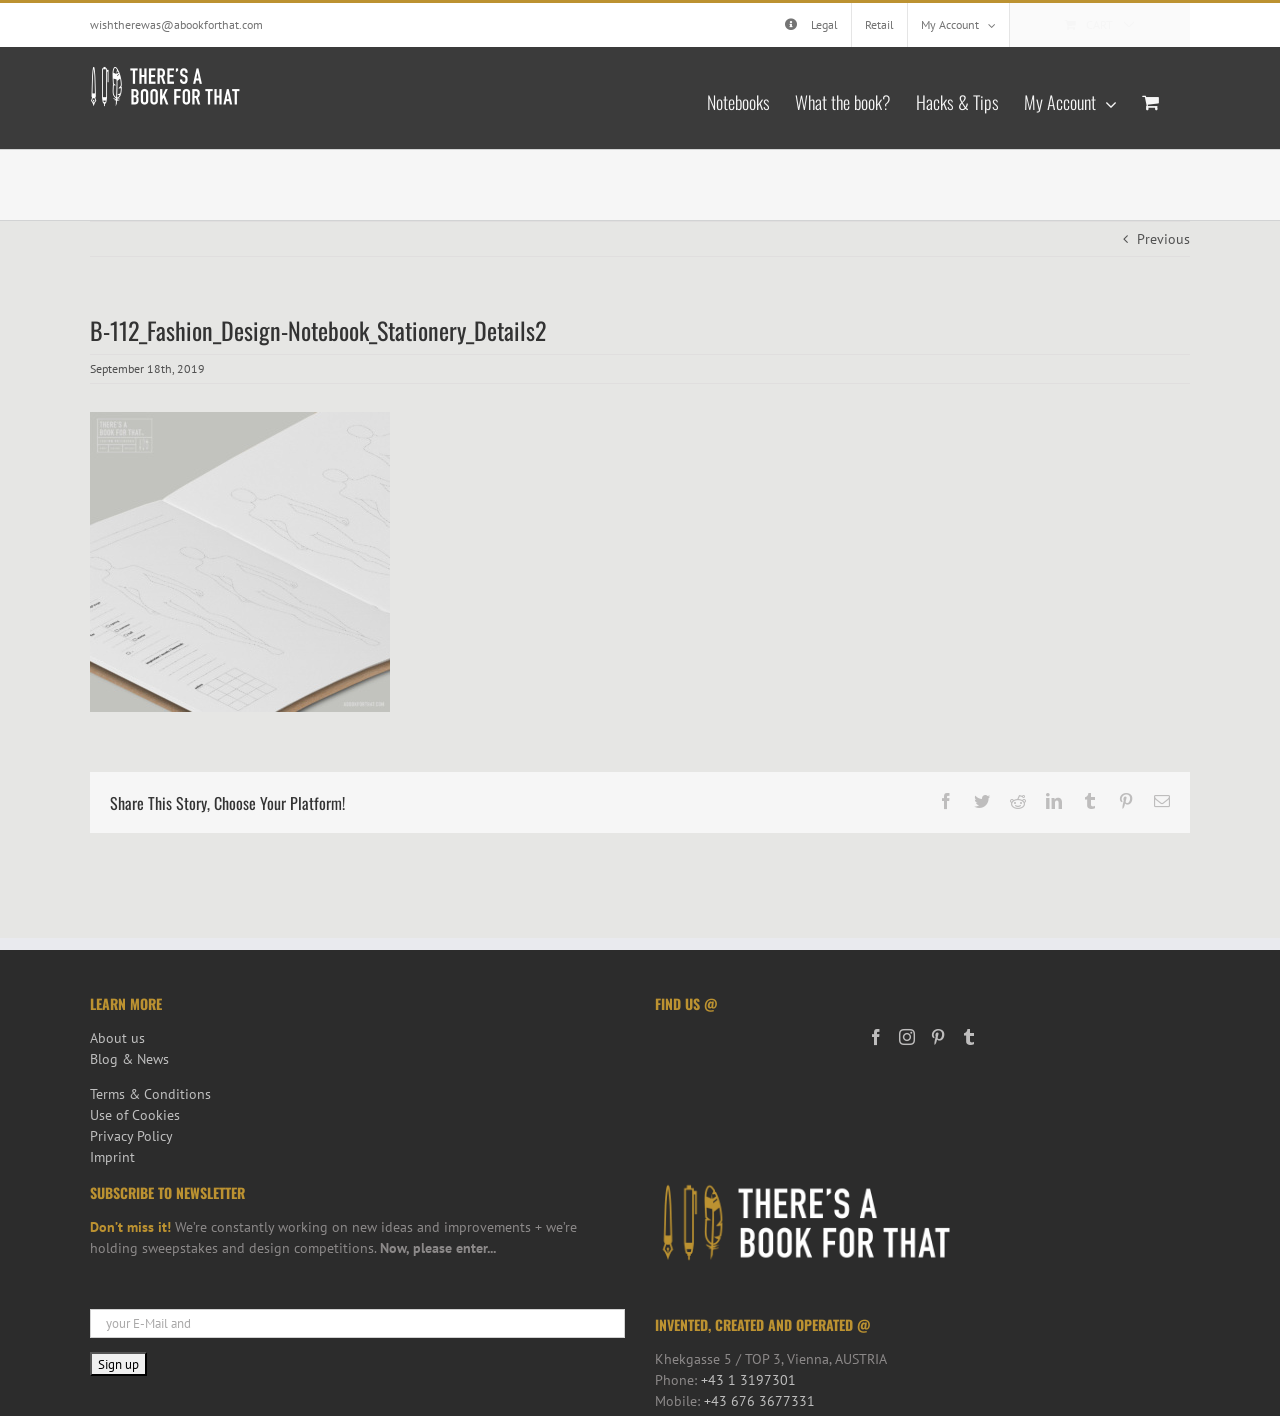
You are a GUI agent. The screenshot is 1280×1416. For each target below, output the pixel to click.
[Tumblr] (969, 1037)
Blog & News (129, 1059)
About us (117, 1038)
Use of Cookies (135, 1115)
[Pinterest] (938, 1037)
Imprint (112, 1157)
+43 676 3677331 (759, 1401)
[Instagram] (907, 1037)
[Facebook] (876, 1037)
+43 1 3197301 (748, 1380)
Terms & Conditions (150, 1094)
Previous (1163, 239)
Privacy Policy (131, 1136)
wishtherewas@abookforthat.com (176, 24)
